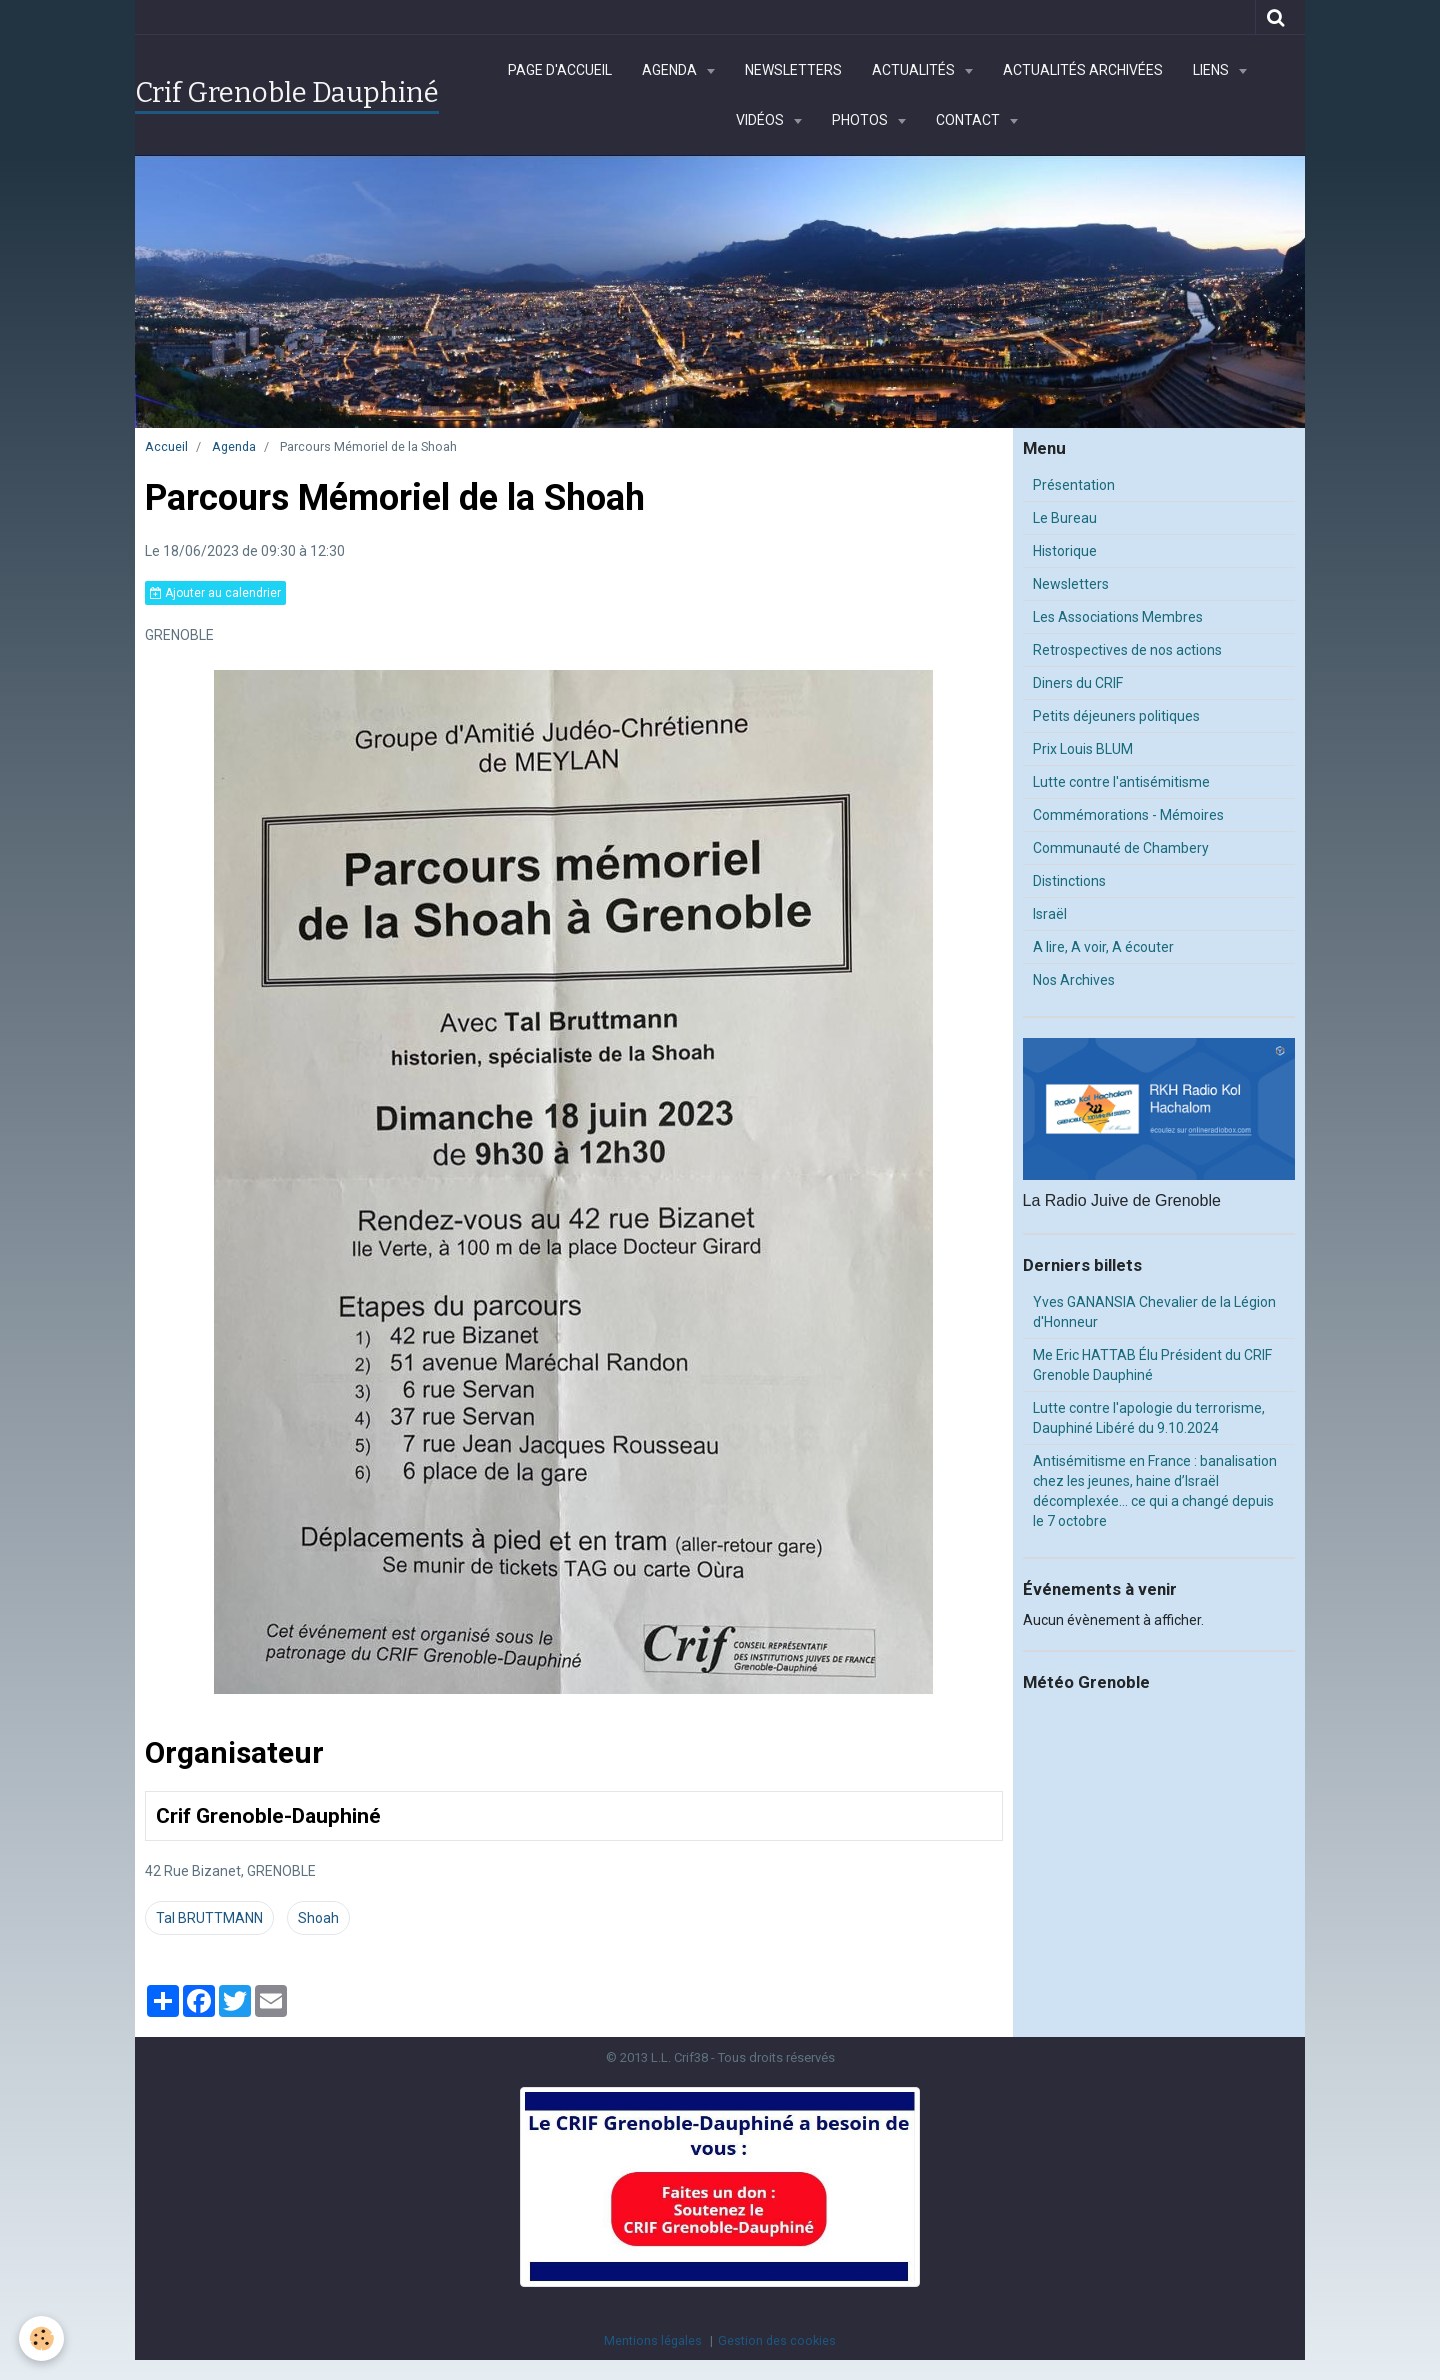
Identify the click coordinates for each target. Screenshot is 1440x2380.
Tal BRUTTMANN (209, 1918)
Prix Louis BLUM (1083, 749)
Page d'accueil (560, 70)
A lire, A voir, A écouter (1103, 947)
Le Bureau (1065, 518)
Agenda (671, 70)
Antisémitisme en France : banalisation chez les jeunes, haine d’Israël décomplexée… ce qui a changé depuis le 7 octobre (1155, 1491)
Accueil (166, 446)
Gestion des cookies (777, 2340)
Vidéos (761, 120)
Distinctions (1069, 881)
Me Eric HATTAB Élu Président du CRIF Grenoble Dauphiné (1152, 1365)
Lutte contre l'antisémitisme (1121, 782)
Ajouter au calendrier (215, 593)
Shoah (318, 1918)
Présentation (1074, 485)
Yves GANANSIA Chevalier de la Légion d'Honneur (1154, 1312)
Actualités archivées (1083, 70)
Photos (861, 120)
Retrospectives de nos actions (1127, 650)
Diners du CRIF (1078, 683)
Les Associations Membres (1118, 617)
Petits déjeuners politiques (1116, 716)
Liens (1212, 70)
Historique (1065, 551)
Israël (1050, 914)
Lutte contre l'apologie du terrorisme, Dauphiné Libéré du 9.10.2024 (1149, 1418)
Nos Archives (1074, 980)
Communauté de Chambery (1121, 848)
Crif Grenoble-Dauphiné (268, 1817)
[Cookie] (42, 2338)
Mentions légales (653, 2340)
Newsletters (793, 70)
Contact (969, 120)
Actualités (915, 70)
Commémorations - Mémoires (1128, 815)
